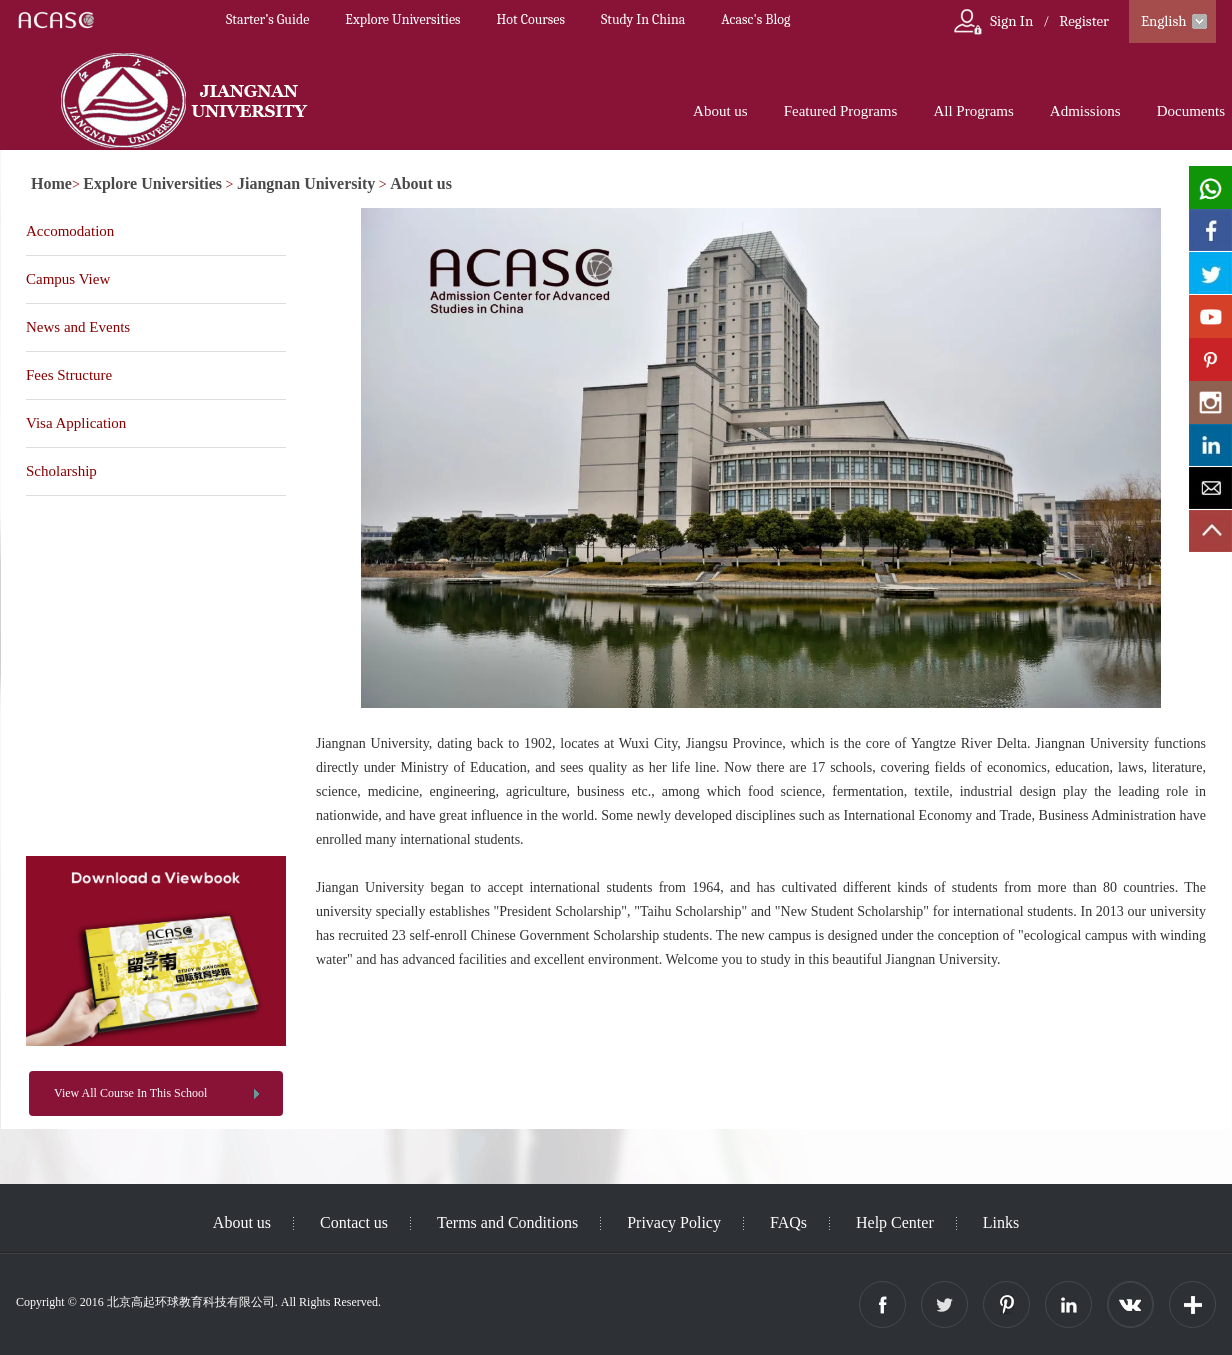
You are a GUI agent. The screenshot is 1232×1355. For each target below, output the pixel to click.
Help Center (895, 1222)
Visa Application (76, 423)
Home (51, 183)
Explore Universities (402, 19)
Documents (1191, 111)
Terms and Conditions (507, 1222)
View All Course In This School (130, 1093)
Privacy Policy (674, 1222)
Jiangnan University (306, 183)
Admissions (1085, 111)
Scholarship (61, 471)
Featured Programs (841, 111)
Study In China (643, 19)
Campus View (68, 279)
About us (720, 111)
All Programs (973, 111)
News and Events (78, 327)
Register (1084, 21)
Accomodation (70, 231)
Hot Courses (531, 19)
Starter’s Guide (267, 19)
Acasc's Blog (755, 19)
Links (1001, 1222)
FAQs (788, 1222)
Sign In (1011, 21)
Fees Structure (69, 375)
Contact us (354, 1222)
